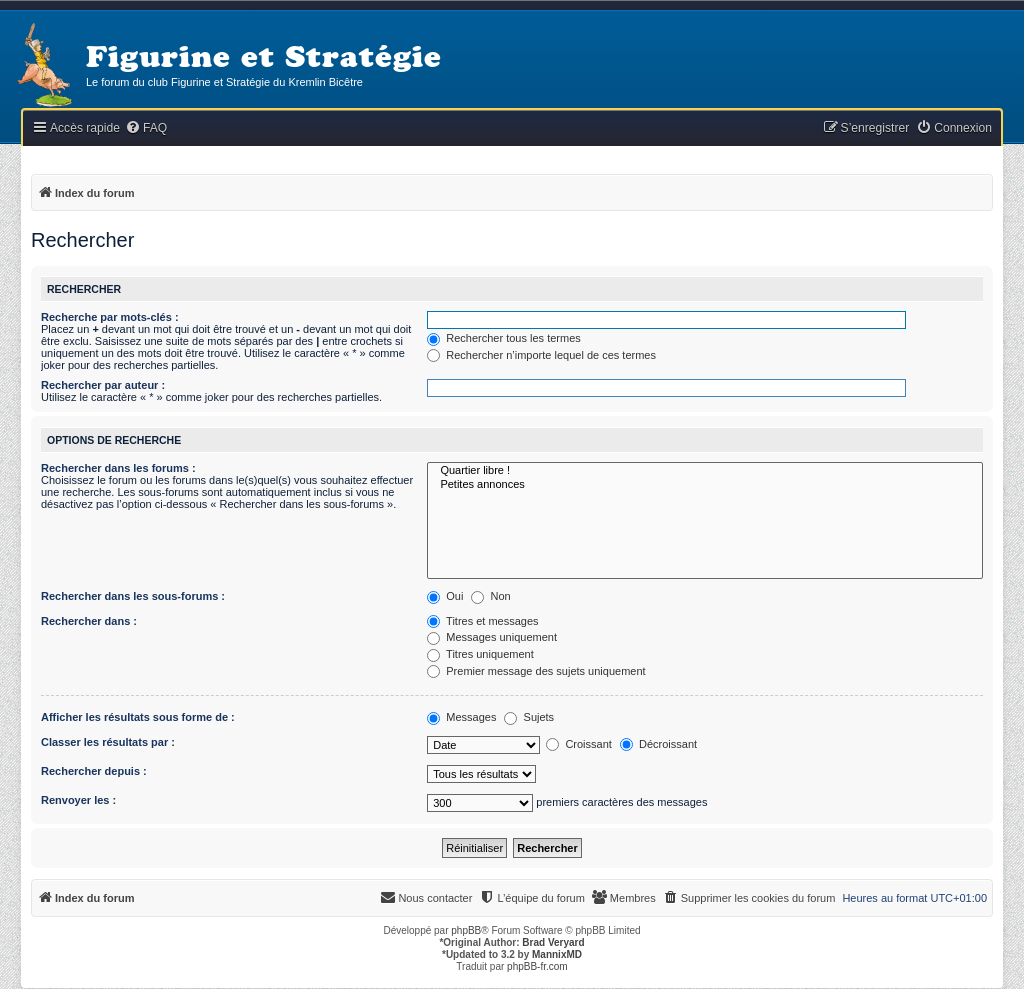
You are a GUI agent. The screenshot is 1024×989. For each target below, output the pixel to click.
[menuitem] (146, 128)
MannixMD (557, 954)
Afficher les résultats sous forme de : (138, 717)
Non (490, 596)
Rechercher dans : (89, 621)
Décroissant (658, 744)
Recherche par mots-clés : (110, 317)
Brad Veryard (553, 942)
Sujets (529, 717)
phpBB (466, 930)
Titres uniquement (480, 654)
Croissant (579, 744)
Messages (461, 717)
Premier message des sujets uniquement (536, 671)
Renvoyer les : (78, 800)
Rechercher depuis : (94, 771)
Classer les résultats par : (108, 742)
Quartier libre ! (705, 471)
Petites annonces (705, 485)
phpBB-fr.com (537, 966)
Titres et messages (482, 621)
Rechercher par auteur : (103, 385)
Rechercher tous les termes (504, 338)
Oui (445, 596)
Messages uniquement (492, 637)
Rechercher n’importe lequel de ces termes (541, 355)
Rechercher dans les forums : (118, 468)
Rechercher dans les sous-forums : (133, 596)
